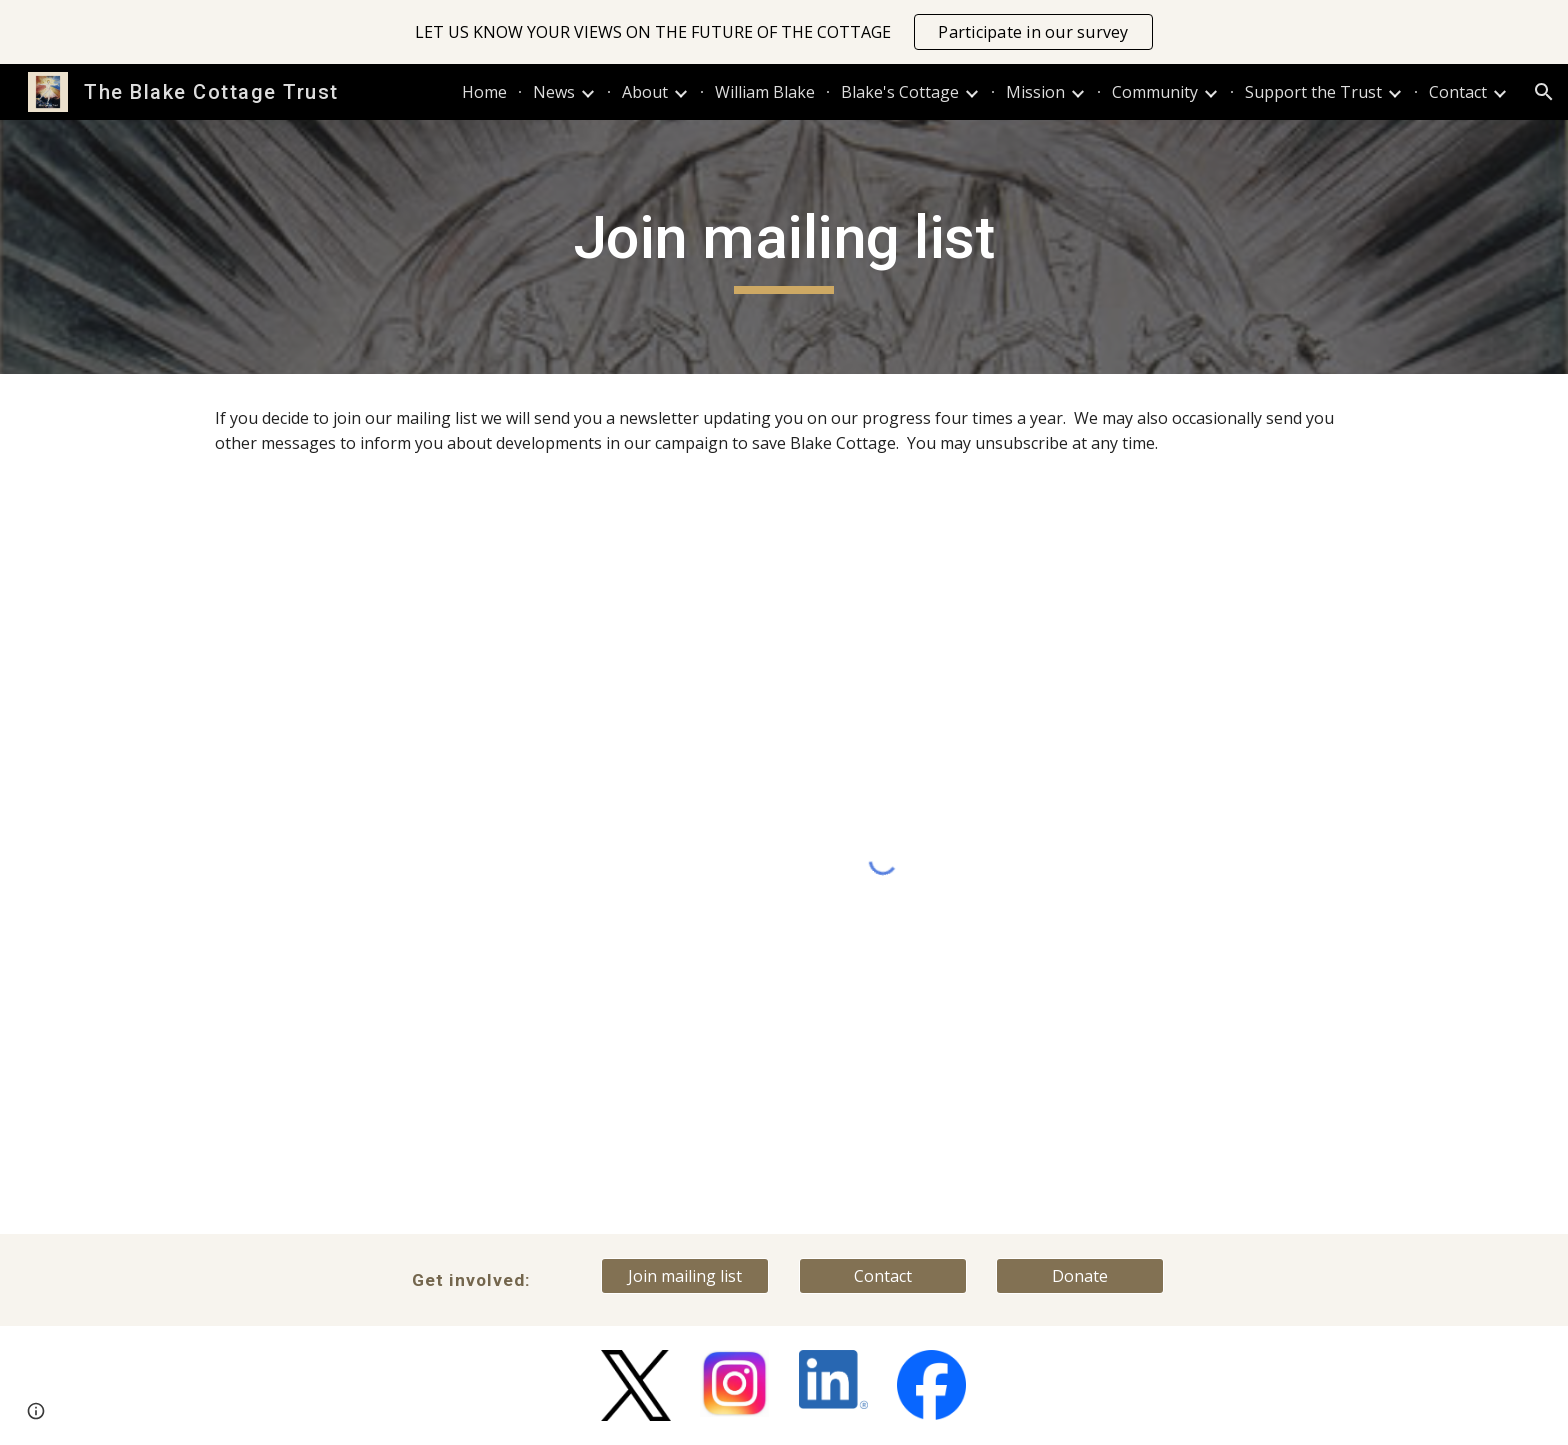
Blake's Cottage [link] (900, 92)
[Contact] (883, 1276)
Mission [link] (1035, 92)
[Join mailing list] (685, 1276)
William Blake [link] (765, 92)
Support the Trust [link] (1313, 92)
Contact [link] (1458, 92)
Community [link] (1155, 92)
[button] (1544, 92)
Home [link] (484, 92)
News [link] (554, 92)
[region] (784, 32)
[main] (784, 247)
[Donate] (1080, 1276)
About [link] (645, 92)
